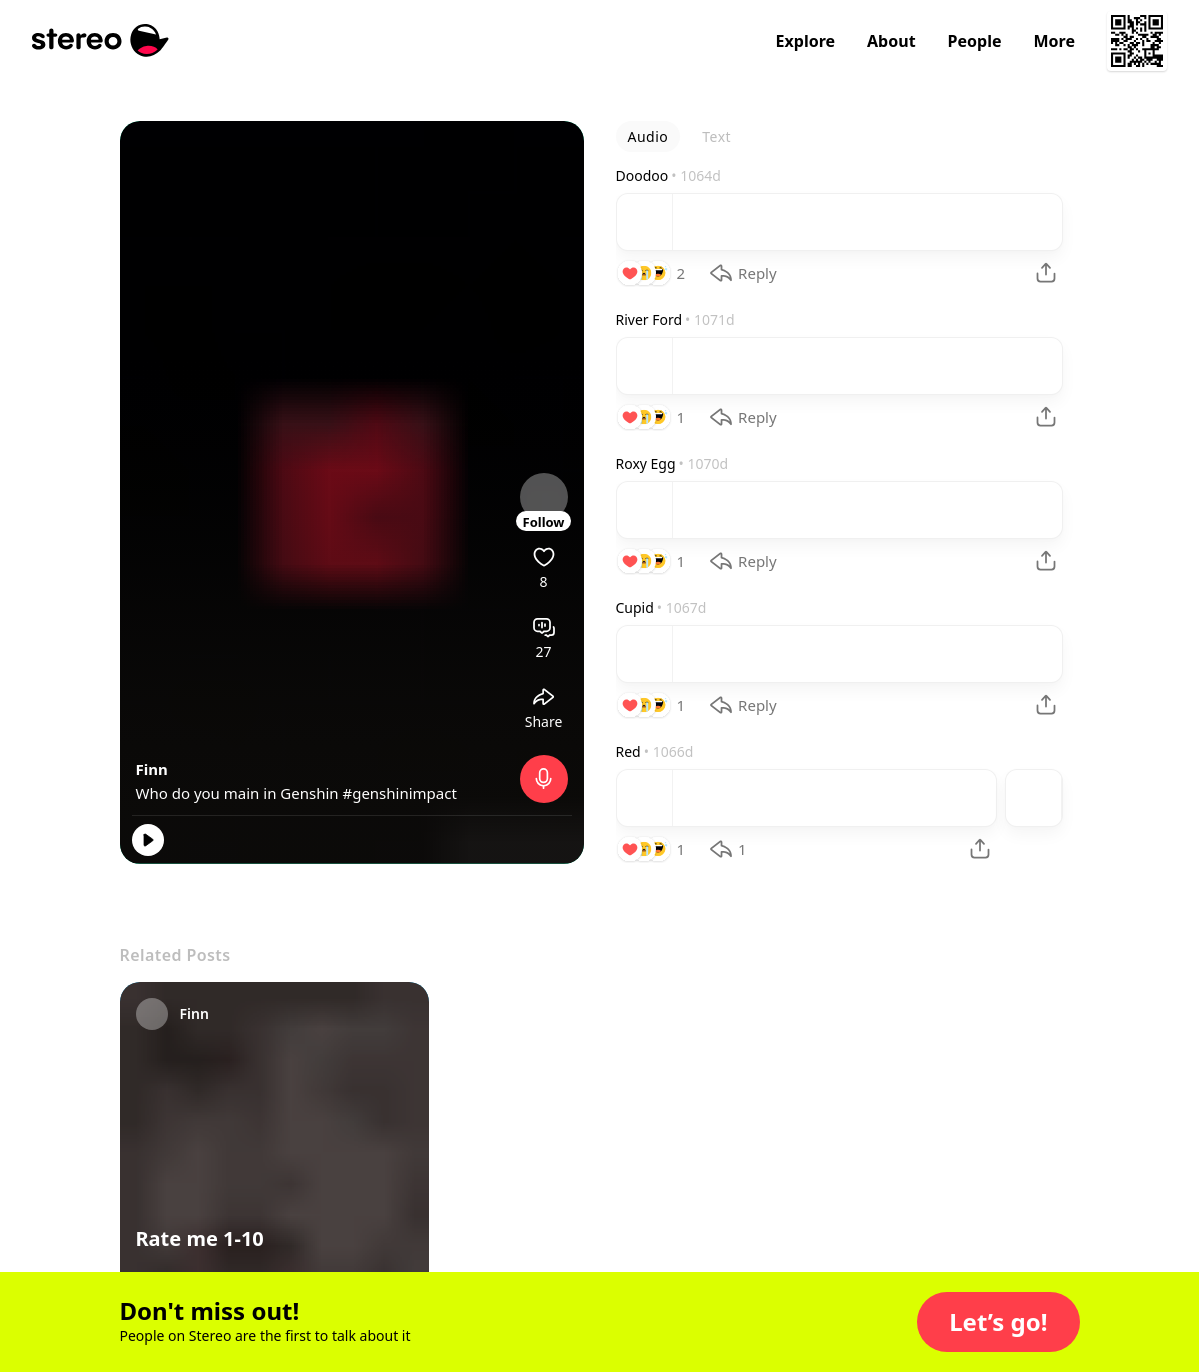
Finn (152, 769)
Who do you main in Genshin (239, 793)
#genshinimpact (399, 793)
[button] (998, 1322)
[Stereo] (100, 40)
